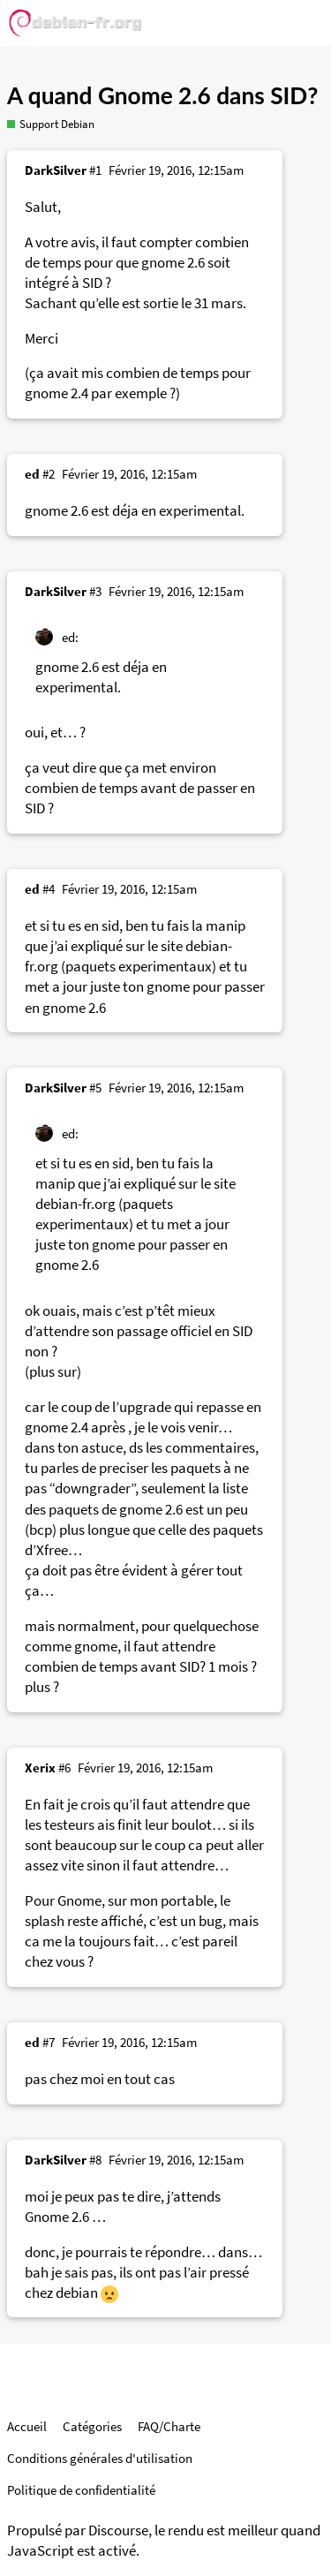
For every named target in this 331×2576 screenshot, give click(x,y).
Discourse (118, 2530)
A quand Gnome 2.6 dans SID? (162, 95)
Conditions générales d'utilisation (99, 2458)
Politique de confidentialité (81, 2490)
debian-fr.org (75, 1204)
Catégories (92, 2426)
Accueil (27, 2426)
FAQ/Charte (169, 2426)
